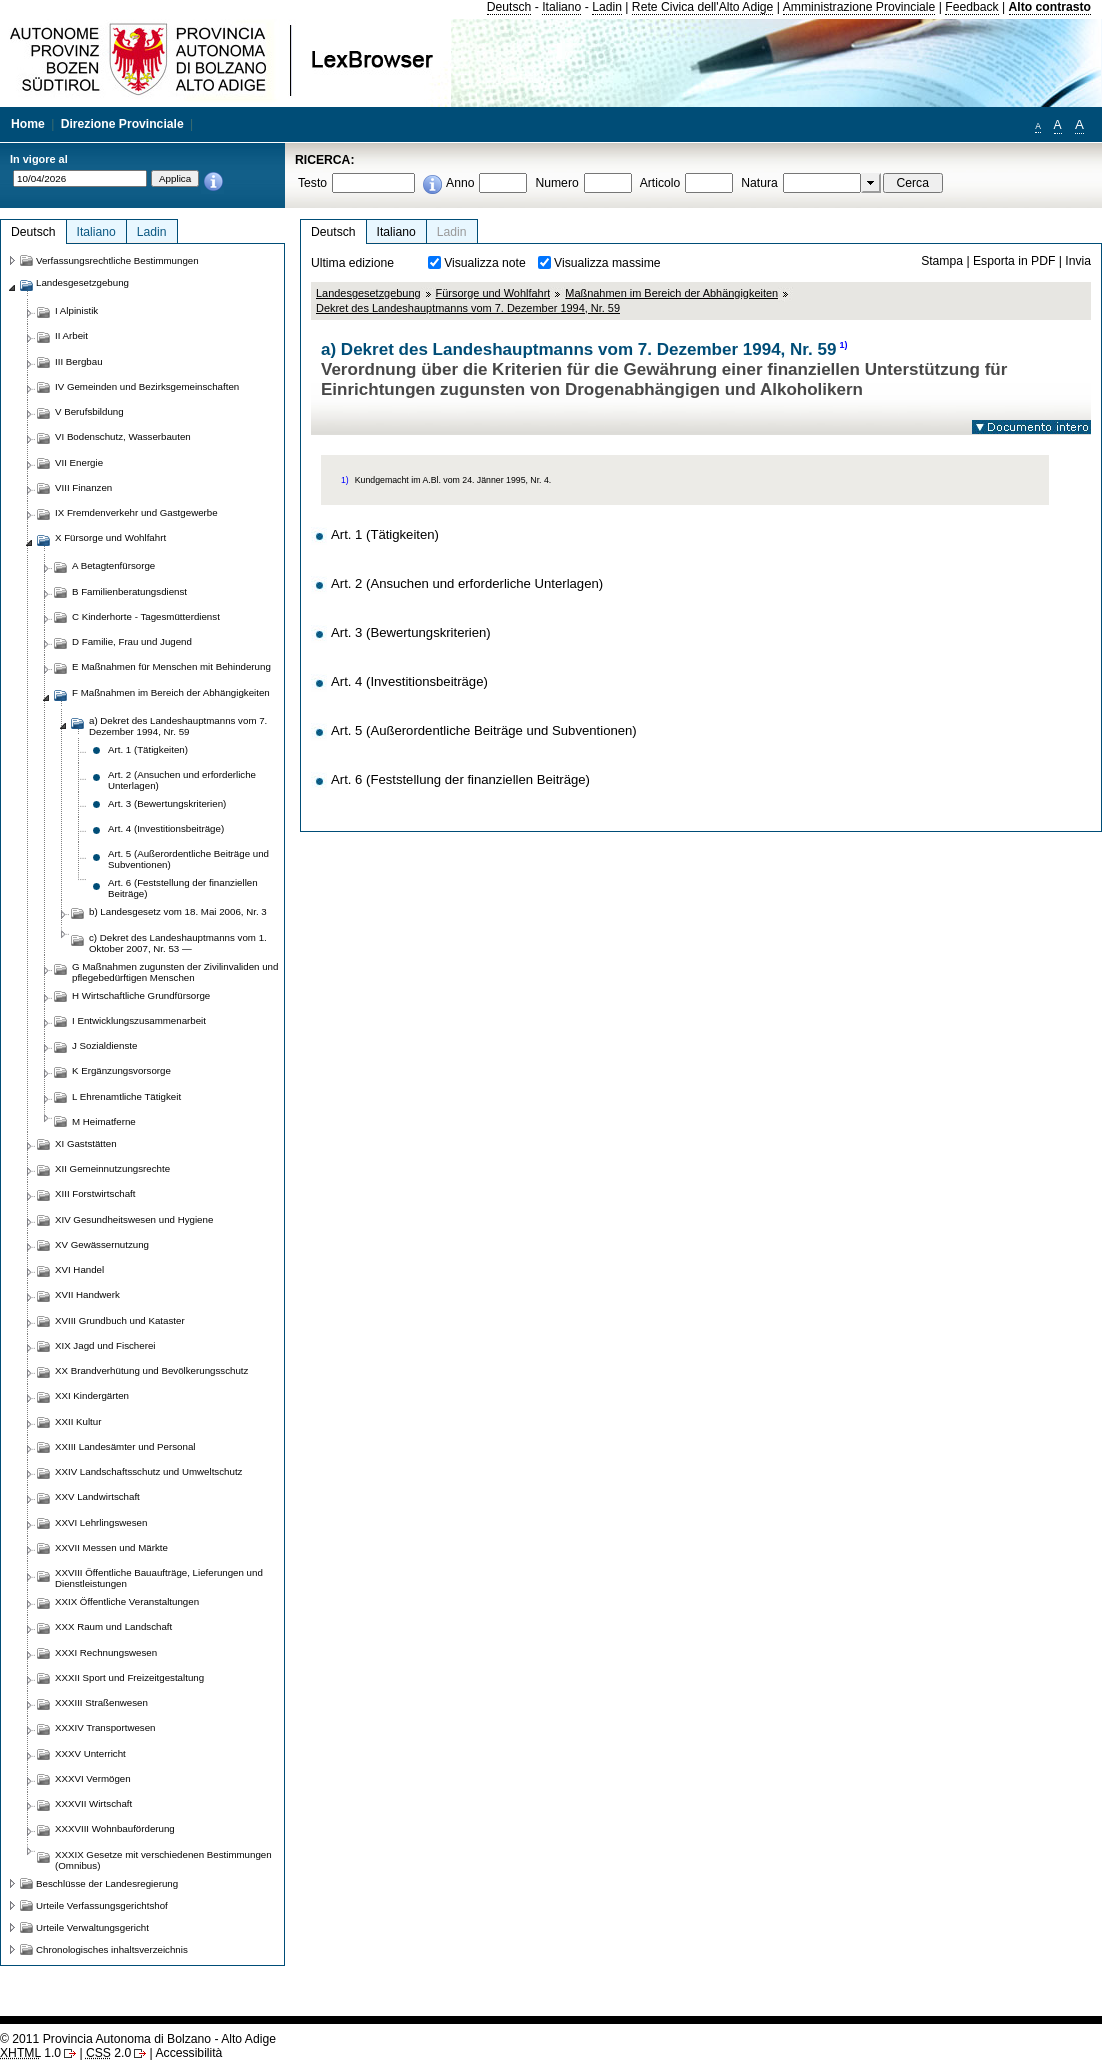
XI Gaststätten (86, 1143)
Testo (312, 183)
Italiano (561, 7)
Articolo (660, 183)
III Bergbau (79, 361)
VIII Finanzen (83, 487)
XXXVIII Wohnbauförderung (115, 1828)
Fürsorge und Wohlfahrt (493, 293)
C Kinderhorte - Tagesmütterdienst (146, 616)
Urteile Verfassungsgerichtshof (102, 1905)
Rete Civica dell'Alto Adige (703, 7)
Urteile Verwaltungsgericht (92, 1927)
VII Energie (79, 462)
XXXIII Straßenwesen (101, 1702)
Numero (556, 183)
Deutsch (509, 7)
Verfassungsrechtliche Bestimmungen (117, 260)
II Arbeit (71, 335)
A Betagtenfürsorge (113, 565)
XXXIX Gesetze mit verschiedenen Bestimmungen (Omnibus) (163, 1860)
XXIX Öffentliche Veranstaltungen (127, 1601)
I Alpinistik (76, 310)
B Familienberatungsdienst (129, 591)
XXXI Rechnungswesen (106, 1652)
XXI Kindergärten (92, 1395)
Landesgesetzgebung (368, 293)
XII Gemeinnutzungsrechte (112, 1168)
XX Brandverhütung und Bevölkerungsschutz (151, 1370)
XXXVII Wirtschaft (93, 1803)
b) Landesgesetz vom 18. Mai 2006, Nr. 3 (178, 911)
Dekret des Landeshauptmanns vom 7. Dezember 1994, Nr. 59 (468, 308)
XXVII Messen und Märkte (111, 1547)
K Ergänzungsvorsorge (121, 1070)
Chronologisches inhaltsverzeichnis (112, 1949)
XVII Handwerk (87, 1294)
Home (28, 124)
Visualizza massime (607, 263)
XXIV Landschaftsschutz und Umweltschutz (148, 1471)
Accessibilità (188, 2053)
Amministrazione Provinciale (859, 7)
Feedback (971, 7)
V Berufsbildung (89, 411)
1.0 (30, 2053)
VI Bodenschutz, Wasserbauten (123, 436)
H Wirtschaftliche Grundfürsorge (141, 995)
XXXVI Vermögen (93, 1778)
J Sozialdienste (104, 1045)
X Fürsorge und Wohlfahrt (110, 537)
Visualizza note (485, 263)
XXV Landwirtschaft (97, 1496)
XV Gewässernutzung (102, 1244)
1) (843, 345)
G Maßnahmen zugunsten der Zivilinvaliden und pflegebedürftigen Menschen (175, 972)
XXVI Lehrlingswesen (101, 1522)
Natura (759, 183)
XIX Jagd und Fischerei (105, 1345)
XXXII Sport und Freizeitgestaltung (129, 1677)
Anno (460, 183)
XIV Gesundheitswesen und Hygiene (134, 1219)
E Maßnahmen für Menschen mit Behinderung (171, 666)
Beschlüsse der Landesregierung (107, 1883)
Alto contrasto (1050, 7)
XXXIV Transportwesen (105, 1727)
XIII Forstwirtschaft (95, 1193)
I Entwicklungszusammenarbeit (139, 1020)
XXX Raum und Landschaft (113, 1626)
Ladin (607, 7)
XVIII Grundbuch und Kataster (120, 1320)
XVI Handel (79, 1269)
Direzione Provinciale (122, 124)
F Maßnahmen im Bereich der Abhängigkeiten (171, 692)
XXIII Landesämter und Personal (125, 1446)
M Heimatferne (104, 1121)
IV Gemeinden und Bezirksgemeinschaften (147, 386)
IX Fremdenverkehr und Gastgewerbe (136, 512)
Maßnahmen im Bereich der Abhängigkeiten (671, 293)
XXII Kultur (78, 1421)
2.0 (108, 2053)
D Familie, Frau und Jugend (132, 641)
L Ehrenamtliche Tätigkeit (126, 1096)
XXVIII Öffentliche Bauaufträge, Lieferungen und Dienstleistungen (159, 1578)
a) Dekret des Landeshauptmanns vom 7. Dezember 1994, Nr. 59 (178, 726)
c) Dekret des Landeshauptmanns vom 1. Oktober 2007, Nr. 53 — (178, 943)
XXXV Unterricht (90, 1753)
